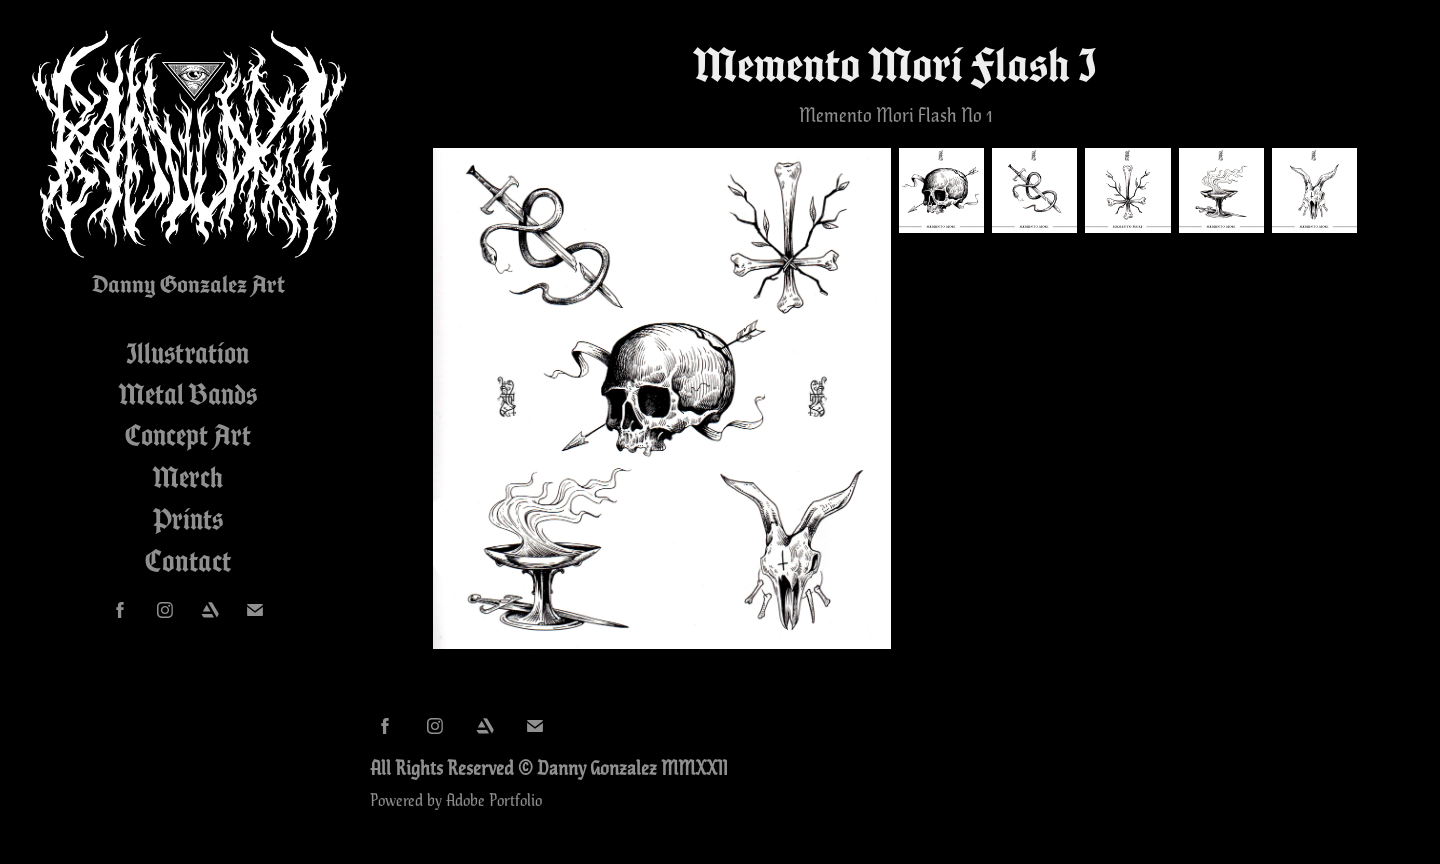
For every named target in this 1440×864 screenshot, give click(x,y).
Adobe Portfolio (494, 799)
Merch (188, 477)
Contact (188, 561)
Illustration (187, 353)
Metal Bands (188, 394)
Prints (188, 519)
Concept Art (188, 435)
